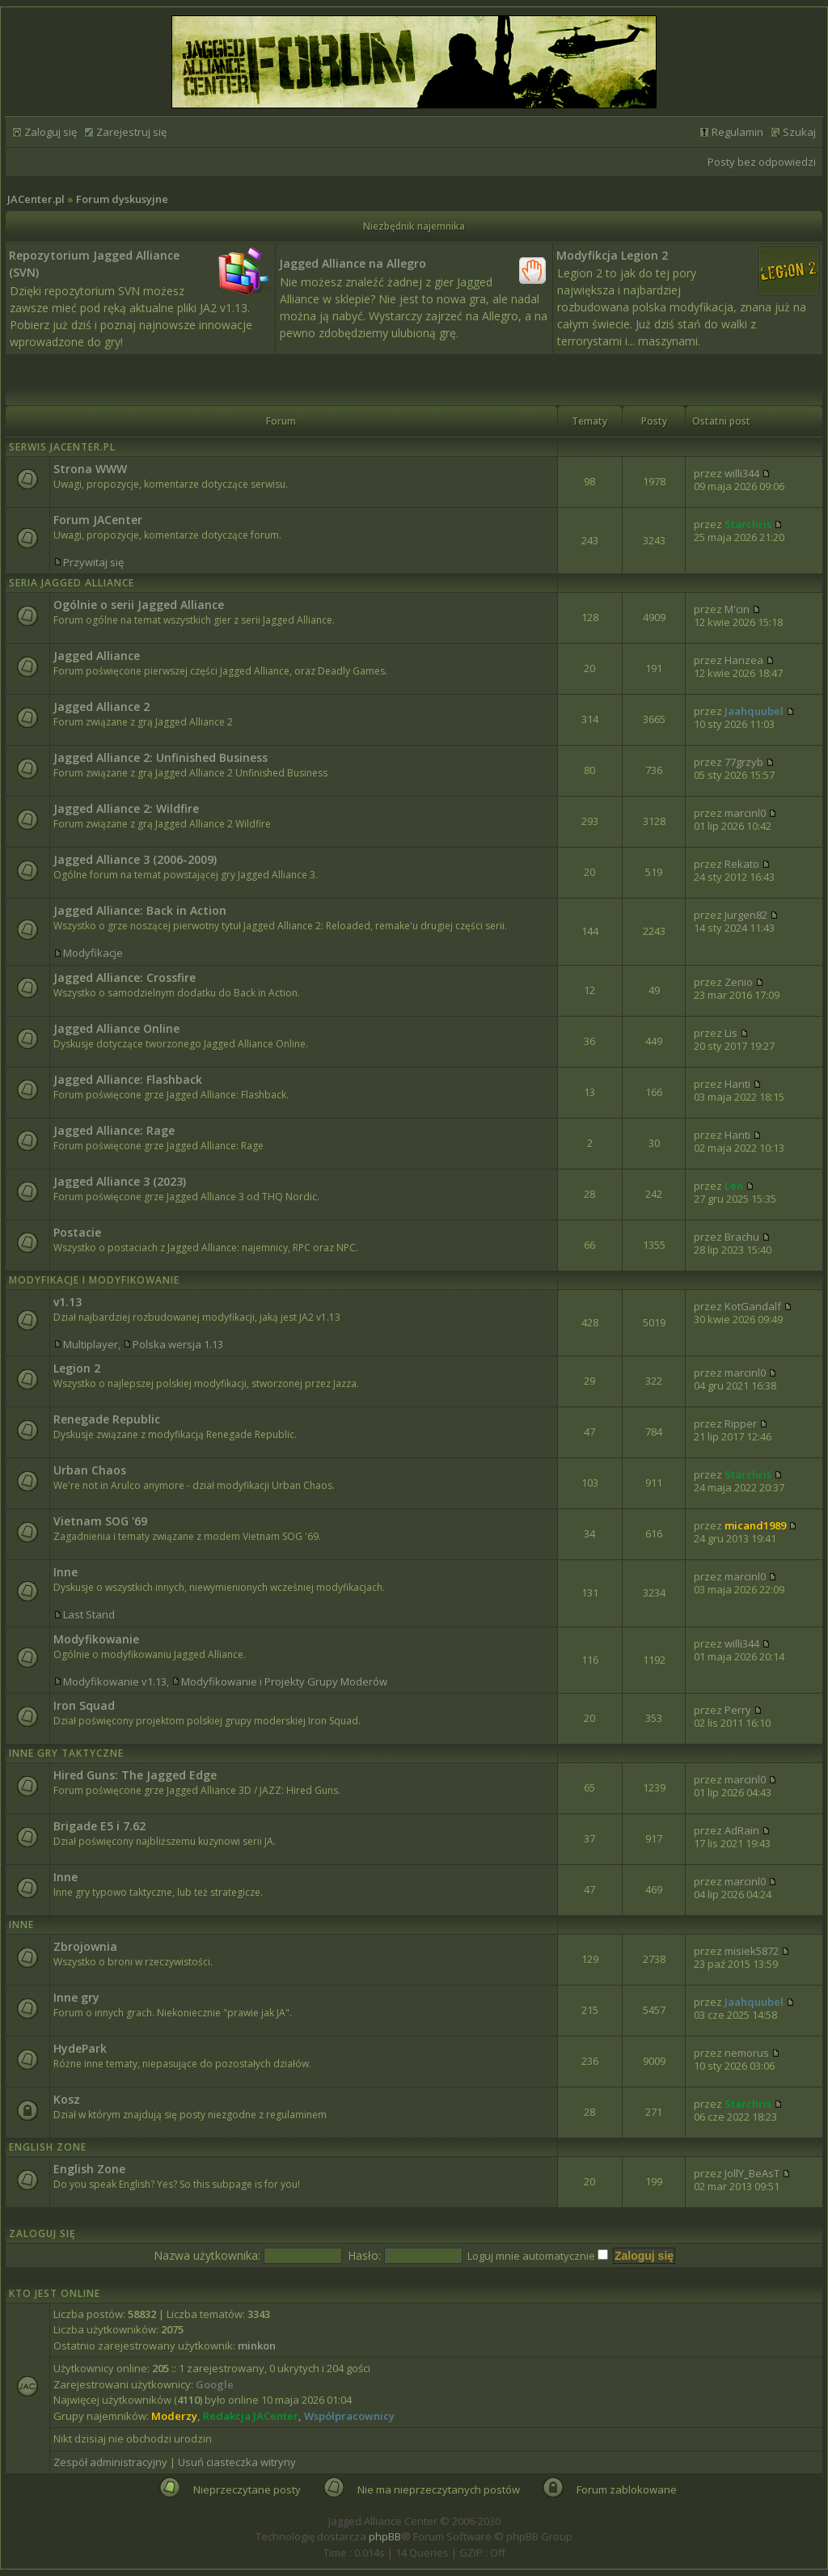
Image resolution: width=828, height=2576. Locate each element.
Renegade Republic (106, 1419)
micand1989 (755, 1525)
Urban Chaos (89, 1470)
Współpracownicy (349, 2416)
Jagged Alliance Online (116, 1028)
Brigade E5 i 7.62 (99, 1826)
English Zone (48, 2147)
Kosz (66, 2099)
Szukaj (799, 132)
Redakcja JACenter (250, 2416)
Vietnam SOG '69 (100, 1521)
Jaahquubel (754, 711)
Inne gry (76, 1997)
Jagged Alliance (96, 655)
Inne (65, 1572)
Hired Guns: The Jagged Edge (135, 1775)
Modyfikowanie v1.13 (115, 1681)
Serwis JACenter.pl (62, 447)
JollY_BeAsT (751, 2173)
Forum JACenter (97, 519)
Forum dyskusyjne (122, 199)
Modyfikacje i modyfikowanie (94, 1280)
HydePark (80, 2048)
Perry (737, 1710)
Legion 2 (76, 1368)
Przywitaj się (93, 562)
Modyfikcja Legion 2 (612, 255)
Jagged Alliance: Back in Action (139, 910)
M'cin (737, 609)
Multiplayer (90, 1344)
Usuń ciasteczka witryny (237, 2462)
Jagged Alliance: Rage (114, 1130)
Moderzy (174, 2416)
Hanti (737, 1084)
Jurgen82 (745, 914)
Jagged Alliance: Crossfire (124, 977)
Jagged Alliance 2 (101, 706)
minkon (257, 2345)
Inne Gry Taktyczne (66, 1753)
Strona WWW (90, 468)
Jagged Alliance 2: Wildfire (126, 808)
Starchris (747, 524)
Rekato (741, 864)
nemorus (746, 2052)
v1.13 (67, 1301)
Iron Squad (84, 1705)
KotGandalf (752, 1306)
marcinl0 (745, 813)
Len (733, 1185)
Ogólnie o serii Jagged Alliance (138, 604)
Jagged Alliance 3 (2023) (119, 1181)
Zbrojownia (85, 1946)
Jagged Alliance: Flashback (127, 1079)
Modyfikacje (93, 952)
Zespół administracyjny (110, 2462)
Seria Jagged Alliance (71, 583)
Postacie (77, 1232)
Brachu (741, 1236)
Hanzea (743, 660)
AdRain (741, 1830)
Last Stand (89, 1614)
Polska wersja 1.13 (178, 1344)
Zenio (738, 982)
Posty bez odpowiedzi (762, 161)
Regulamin (737, 132)
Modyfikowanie (96, 1639)
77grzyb (743, 762)
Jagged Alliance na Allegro (352, 263)
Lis (730, 1033)
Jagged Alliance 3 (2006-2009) (135, 859)
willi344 (741, 473)
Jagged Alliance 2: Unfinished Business (160, 757)
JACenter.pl (36, 199)
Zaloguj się (50, 132)
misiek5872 (751, 1951)
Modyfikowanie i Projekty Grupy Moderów (284, 1681)
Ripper (740, 1423)
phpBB (385, 2536)
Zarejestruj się (131, 132)
